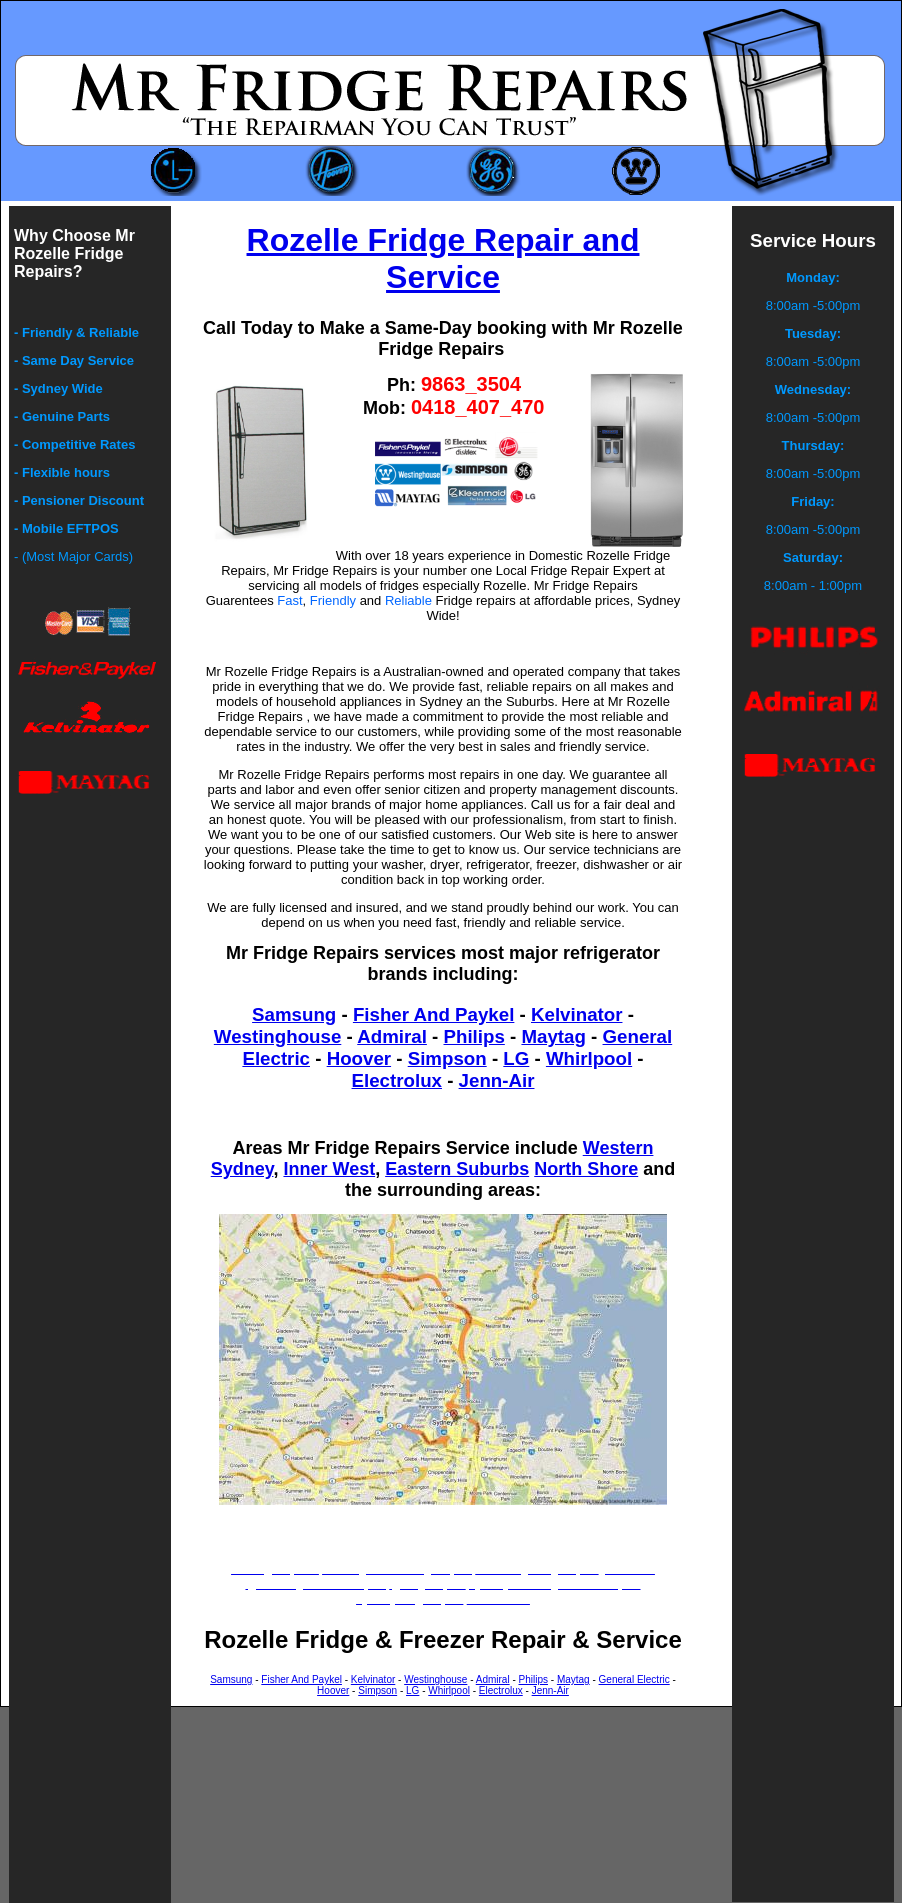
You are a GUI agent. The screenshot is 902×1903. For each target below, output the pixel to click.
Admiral (392, 1036)
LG (516, 1058)
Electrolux (397, 1080)
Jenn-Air (497, 1080)
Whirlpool (589, 1058)
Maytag (553, 1036)
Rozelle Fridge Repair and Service (443, 258)
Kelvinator (576, 1014)
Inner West (329, 1169)
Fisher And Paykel (433, 1014)
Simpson (447, 1058)
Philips (474, 1036)
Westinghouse (277, 1036)
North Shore (586, 1169)
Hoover (359, 1058)
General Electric (634, 1679)
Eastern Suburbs (457, 1169)
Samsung (294, 1014)
